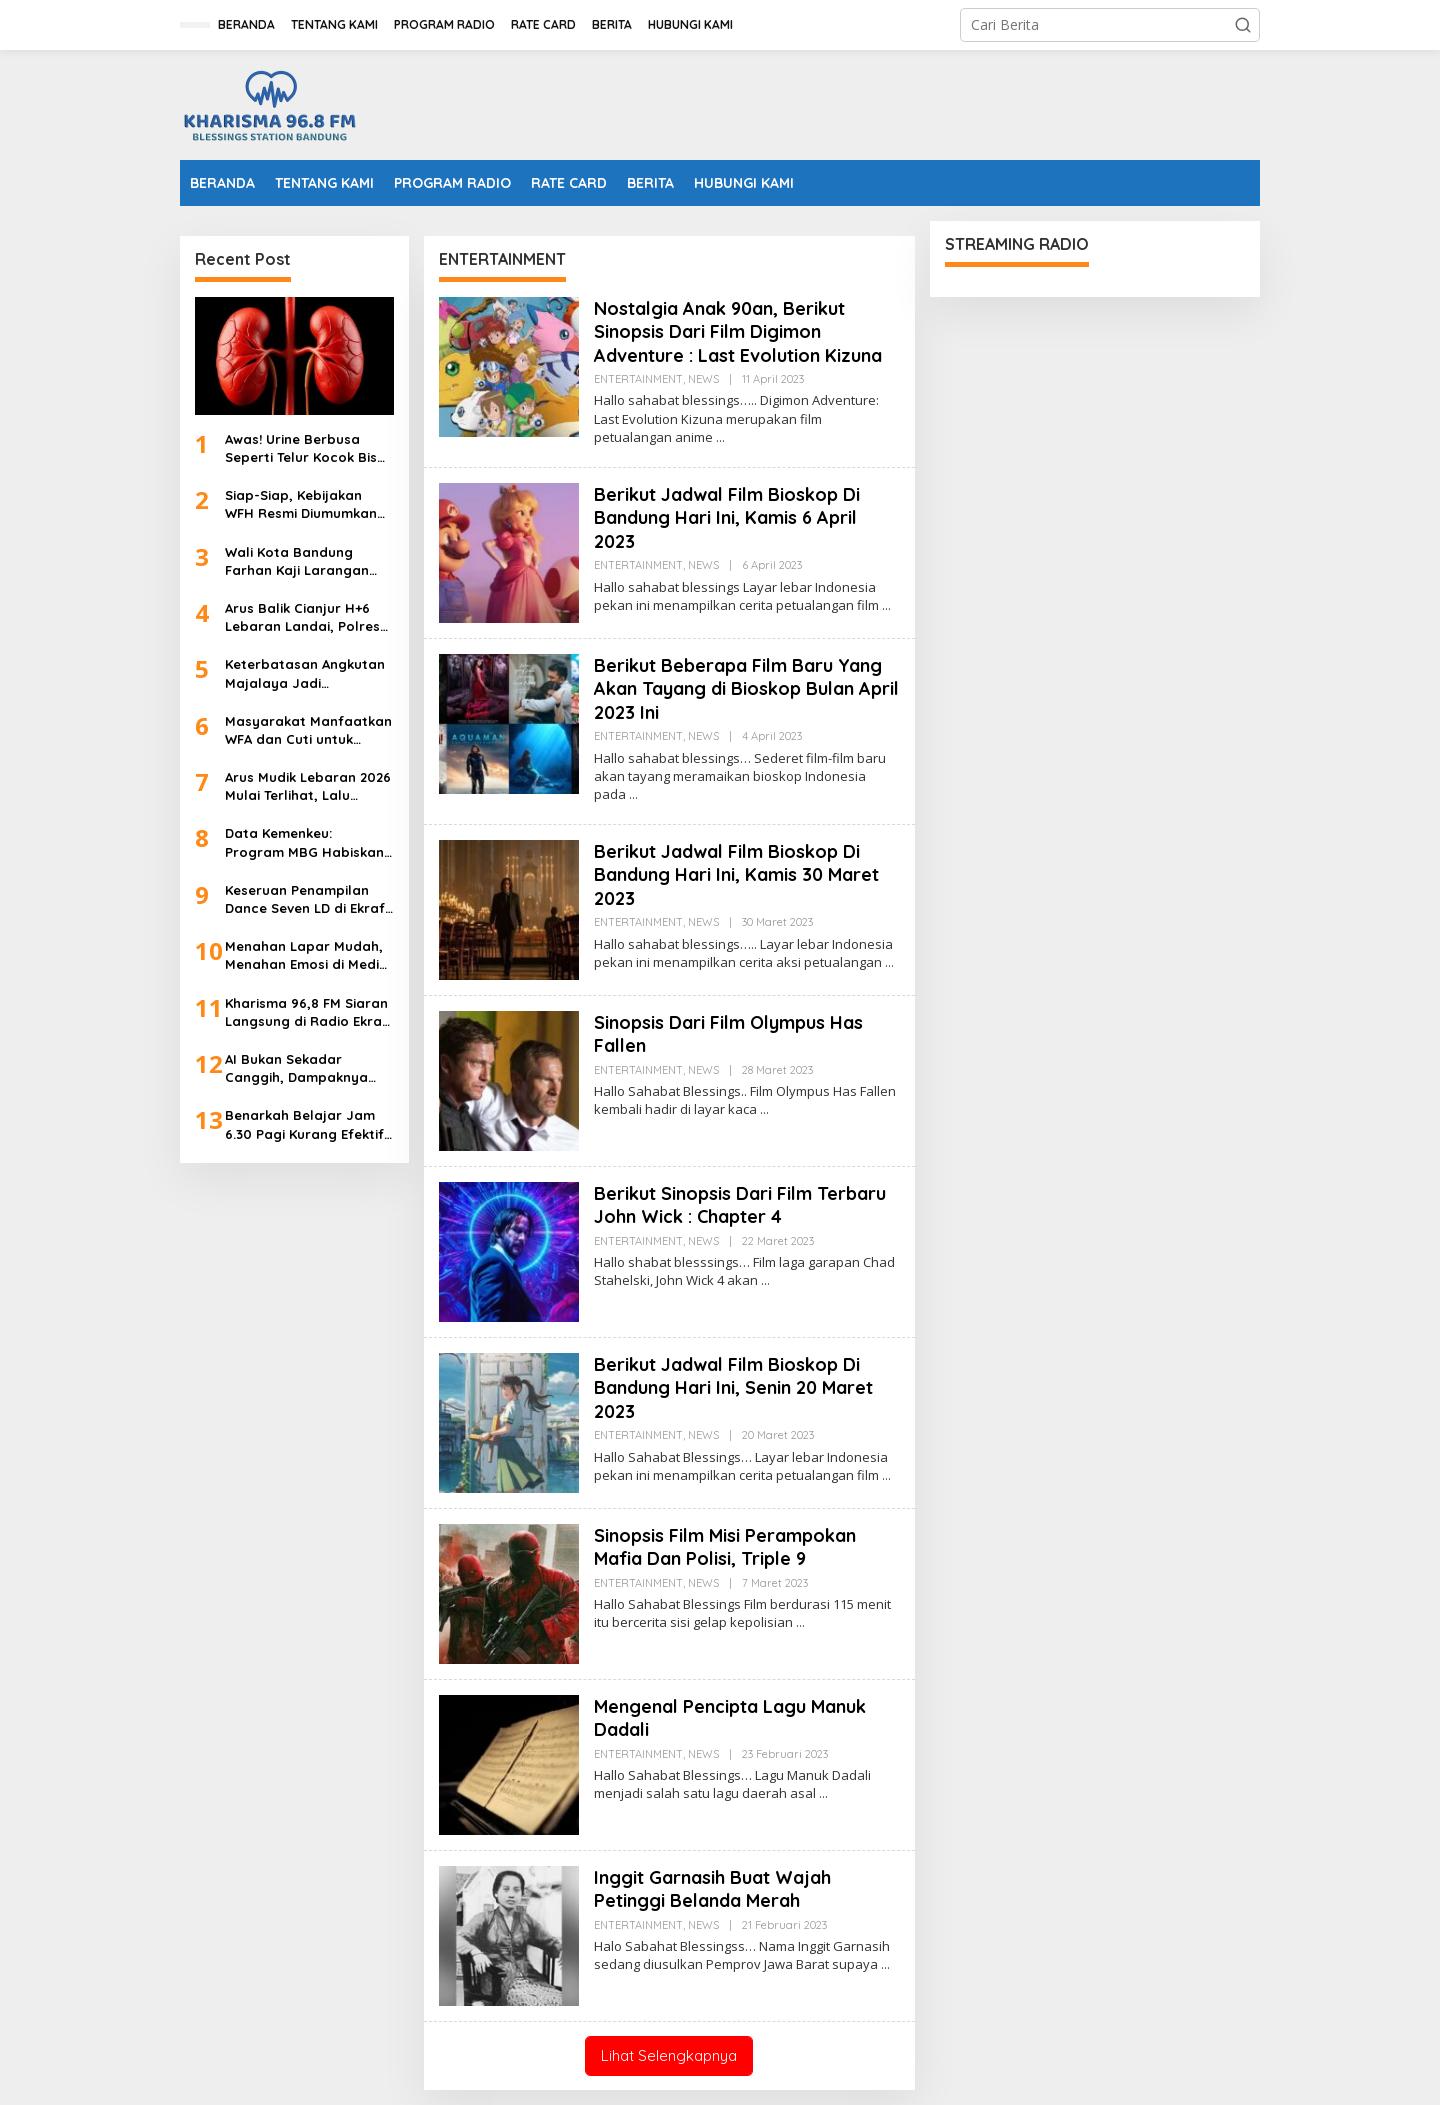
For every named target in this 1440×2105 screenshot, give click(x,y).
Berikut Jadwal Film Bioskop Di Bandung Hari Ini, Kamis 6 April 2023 (727, 518)
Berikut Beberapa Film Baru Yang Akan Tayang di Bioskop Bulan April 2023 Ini (746, 689)
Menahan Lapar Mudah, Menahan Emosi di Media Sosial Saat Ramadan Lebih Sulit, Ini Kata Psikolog (306, 955)
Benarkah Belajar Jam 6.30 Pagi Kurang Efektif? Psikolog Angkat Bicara (308, 1124)
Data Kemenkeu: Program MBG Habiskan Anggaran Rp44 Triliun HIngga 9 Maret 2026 (304, 842)
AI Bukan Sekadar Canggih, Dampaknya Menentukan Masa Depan (309, 1068)
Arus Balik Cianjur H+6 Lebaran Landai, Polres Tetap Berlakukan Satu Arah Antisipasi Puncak (302, 617)
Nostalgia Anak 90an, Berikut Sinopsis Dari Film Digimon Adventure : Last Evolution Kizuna (738, 332)
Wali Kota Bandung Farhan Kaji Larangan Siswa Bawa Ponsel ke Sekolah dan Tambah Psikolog (297, 561)
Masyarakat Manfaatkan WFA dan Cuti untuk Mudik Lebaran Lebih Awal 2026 (308, 730)
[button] (1243, 25)
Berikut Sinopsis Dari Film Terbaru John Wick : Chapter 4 (740, 1205)
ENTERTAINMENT (638, 379)
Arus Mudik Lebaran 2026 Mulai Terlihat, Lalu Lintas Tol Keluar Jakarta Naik (309, 786)
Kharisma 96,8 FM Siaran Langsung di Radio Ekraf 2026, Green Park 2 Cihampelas (306, 1012)
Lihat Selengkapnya (669, 2055)
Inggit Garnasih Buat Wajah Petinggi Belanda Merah (712, 1889)
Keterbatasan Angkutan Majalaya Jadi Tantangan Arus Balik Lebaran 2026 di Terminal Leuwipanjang (308, 673)
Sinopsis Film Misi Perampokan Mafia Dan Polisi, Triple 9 (725, 1547)
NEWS (703, 379)
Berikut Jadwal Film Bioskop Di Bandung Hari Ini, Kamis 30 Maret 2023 (736, 875)
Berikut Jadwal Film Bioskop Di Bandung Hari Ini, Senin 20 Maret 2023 (733, 1388)
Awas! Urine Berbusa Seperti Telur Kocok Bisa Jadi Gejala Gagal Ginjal (307, 448)
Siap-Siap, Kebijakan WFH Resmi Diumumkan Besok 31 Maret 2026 (301, 504)
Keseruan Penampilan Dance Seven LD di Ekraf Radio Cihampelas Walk (305, 899)
